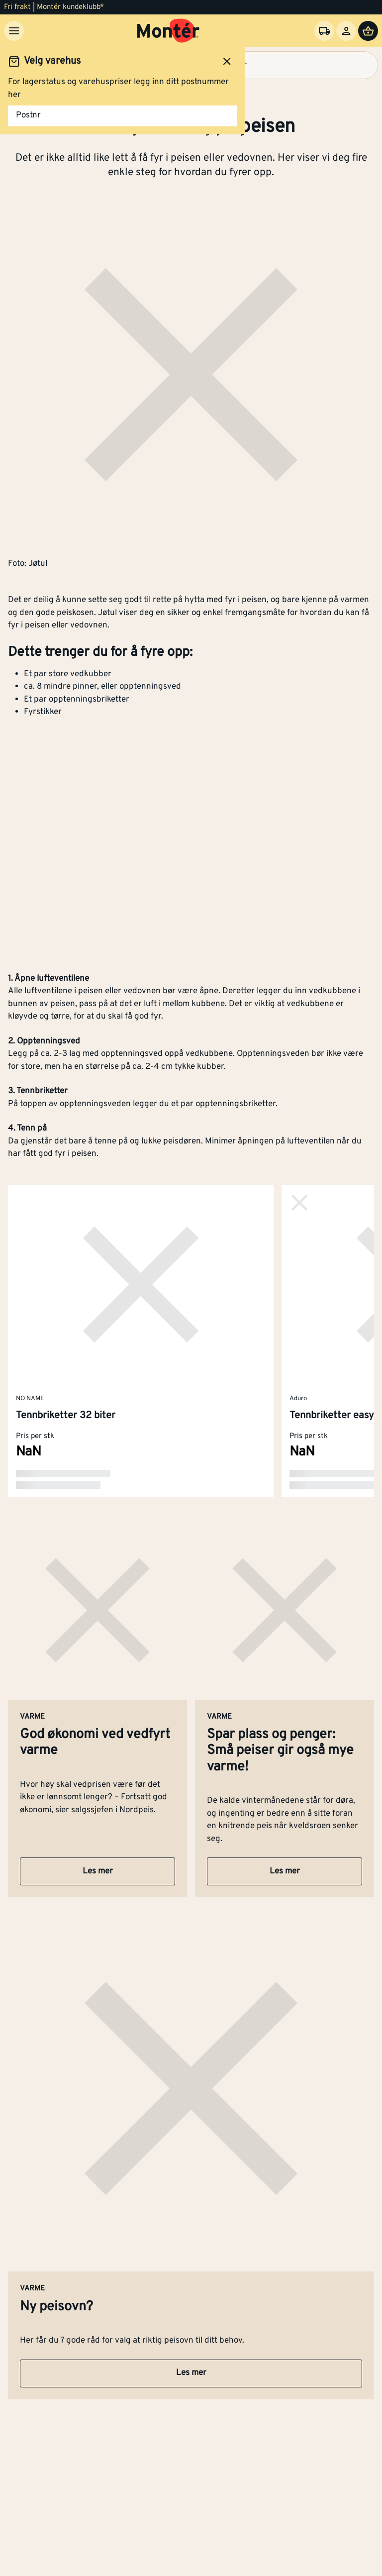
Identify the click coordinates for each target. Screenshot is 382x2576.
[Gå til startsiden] (168, 30)
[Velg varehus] (324, 31)
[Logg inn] (346, 31)
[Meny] (14, 31)
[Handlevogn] (368, 31)
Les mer (98, 1871)
